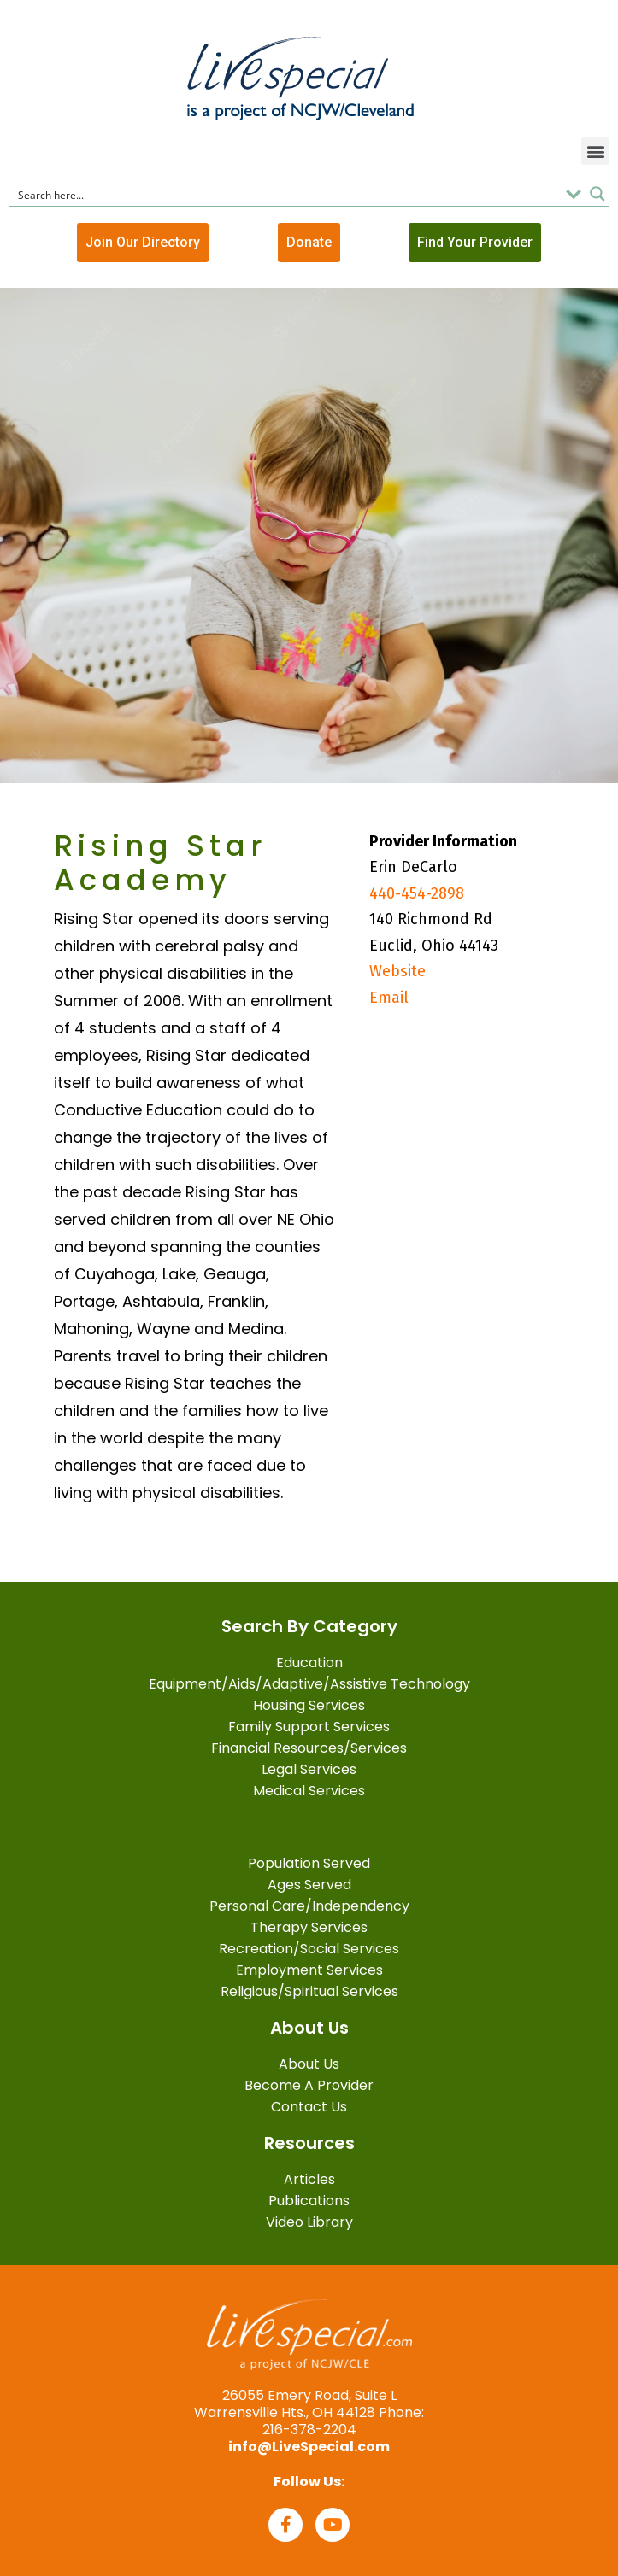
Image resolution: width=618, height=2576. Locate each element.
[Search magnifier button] (597, 194)
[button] (595, 151)
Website (397, 971)
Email (389, 997)
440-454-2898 (416, 893)
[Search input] (286, 194)
